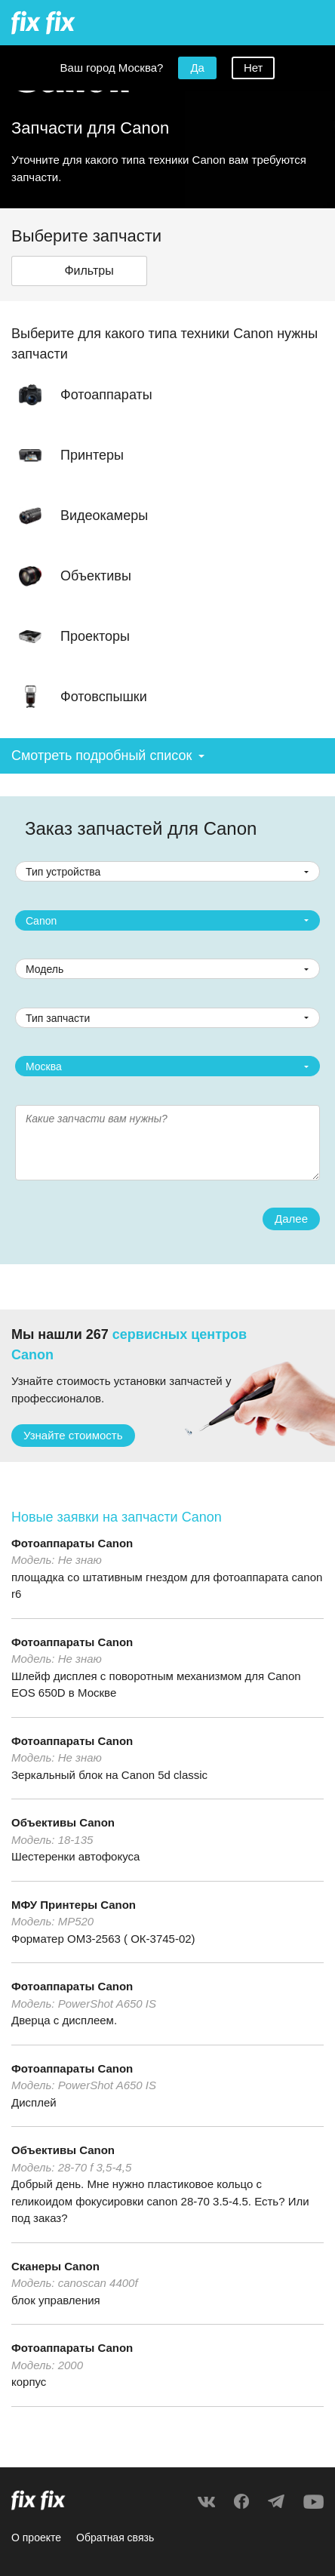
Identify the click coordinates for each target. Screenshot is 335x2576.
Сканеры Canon (55, 2266)
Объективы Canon (63, 1822)
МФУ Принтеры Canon (73, 1904)
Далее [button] (291, 1218)
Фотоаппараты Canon (72, 1543)
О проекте (36, 2537)
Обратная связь (115, 2537)
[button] (79, 271)
